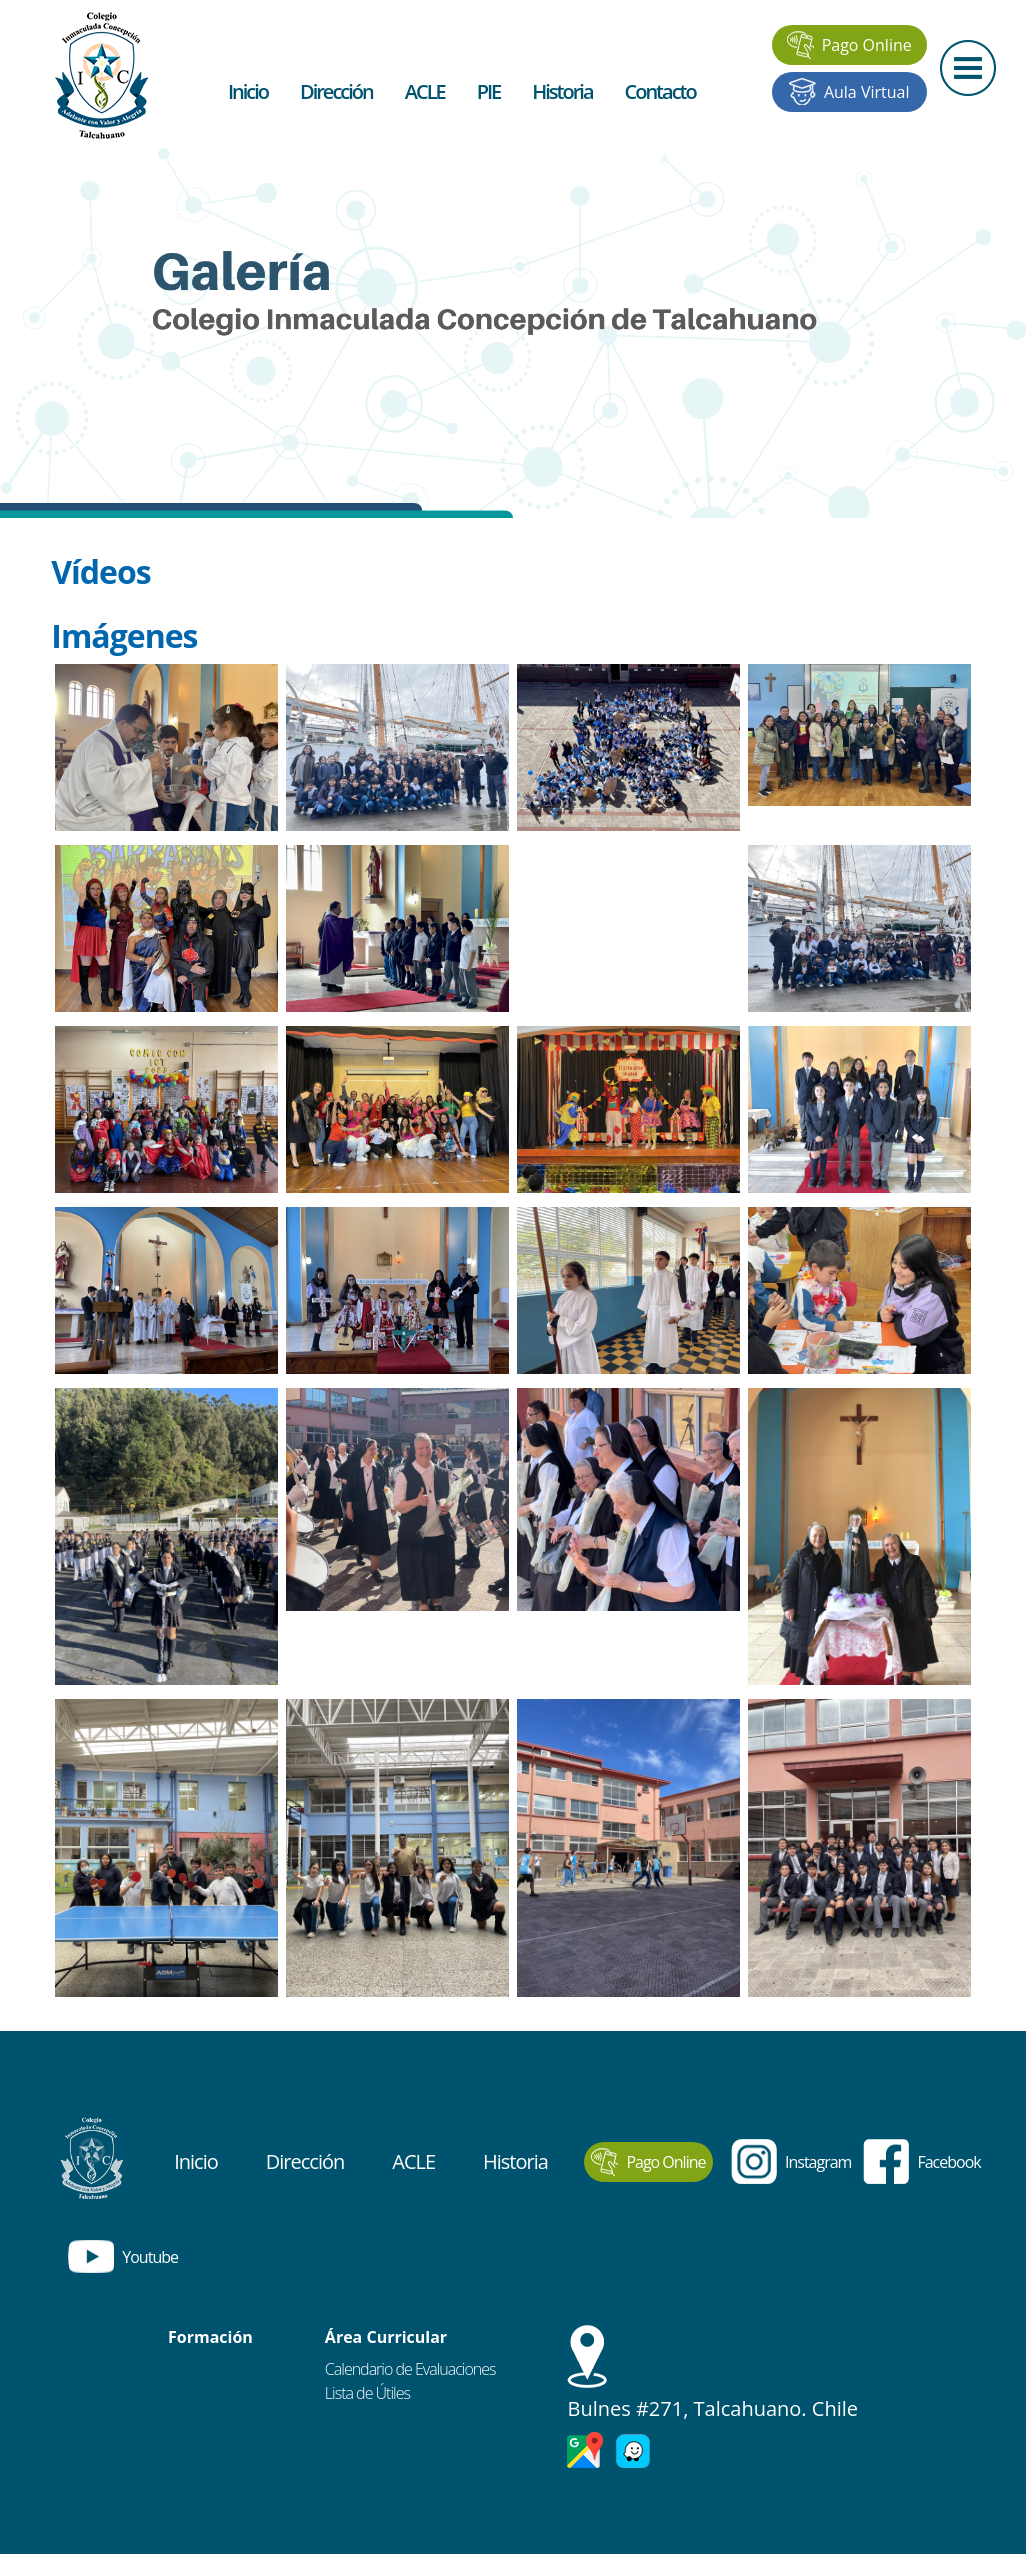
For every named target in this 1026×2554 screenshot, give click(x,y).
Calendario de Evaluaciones (410, 2369)
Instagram (791, 2162)
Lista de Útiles (367, 2393)
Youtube (123, 2256)
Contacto (660, 91)
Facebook (921, 2162)
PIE (489, 91)
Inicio (248, 91)
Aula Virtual (849, 91)
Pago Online (849, 45)
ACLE (425, 91)
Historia (562, 91)
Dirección (336, 91)
